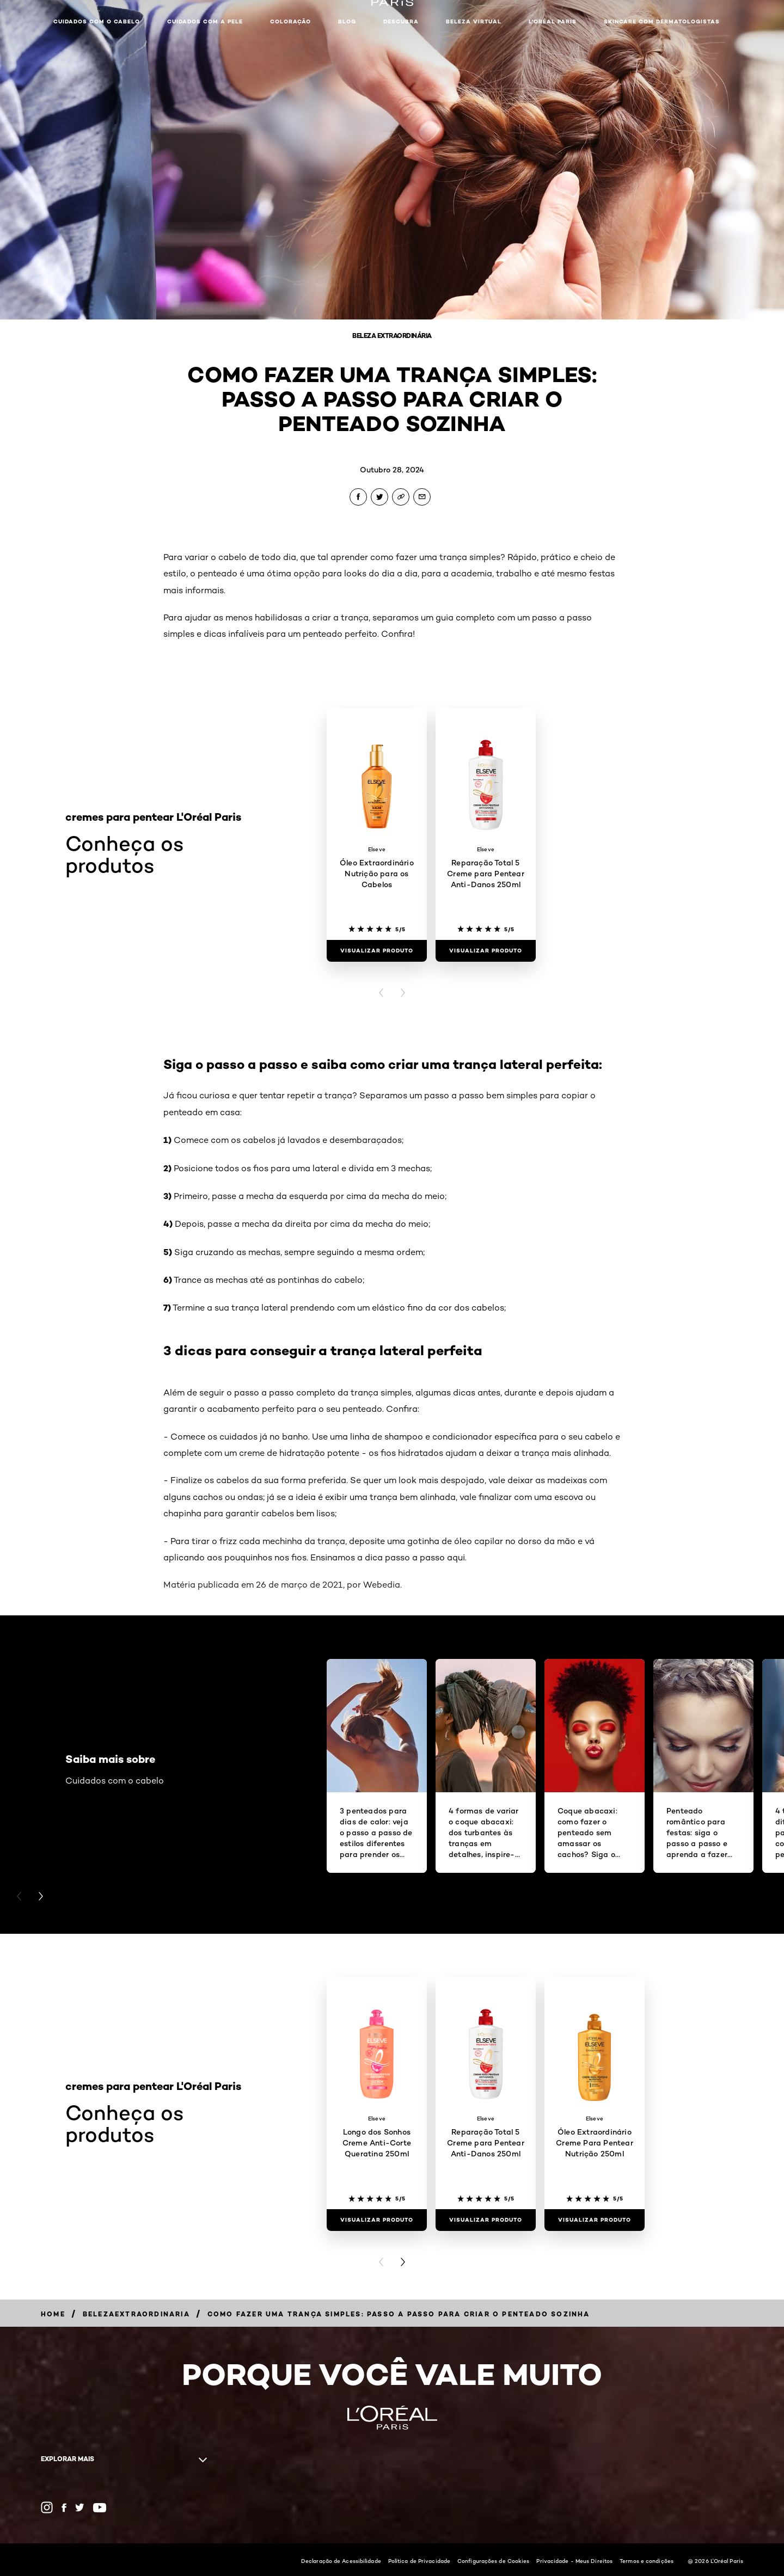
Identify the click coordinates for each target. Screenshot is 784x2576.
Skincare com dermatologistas (662, 21)
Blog (347, 21)
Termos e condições (646, 2560)
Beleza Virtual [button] (473, 21)
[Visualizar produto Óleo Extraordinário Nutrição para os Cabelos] (377, 951)
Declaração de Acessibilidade (341, 2560)
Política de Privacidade (419, 2560)
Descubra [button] (401, 21)
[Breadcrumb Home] (53, 2314)
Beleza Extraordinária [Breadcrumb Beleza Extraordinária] (392, 335)
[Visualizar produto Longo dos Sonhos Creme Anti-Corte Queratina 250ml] (377, 2220)
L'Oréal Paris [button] (553, 21)
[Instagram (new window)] (47, 2507)
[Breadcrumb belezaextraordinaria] (136, 2314)
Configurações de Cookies (493, 2560)
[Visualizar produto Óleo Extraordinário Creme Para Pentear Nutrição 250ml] (594, 2220)
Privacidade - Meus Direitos (574, 2560)
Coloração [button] (290, 21)
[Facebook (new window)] (64, 2507)
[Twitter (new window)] (79, 2507)
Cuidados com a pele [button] (205, 21)
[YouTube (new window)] (99, 2507)
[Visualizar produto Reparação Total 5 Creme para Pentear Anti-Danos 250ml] (486, 951)
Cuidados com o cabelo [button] (96, 21)
